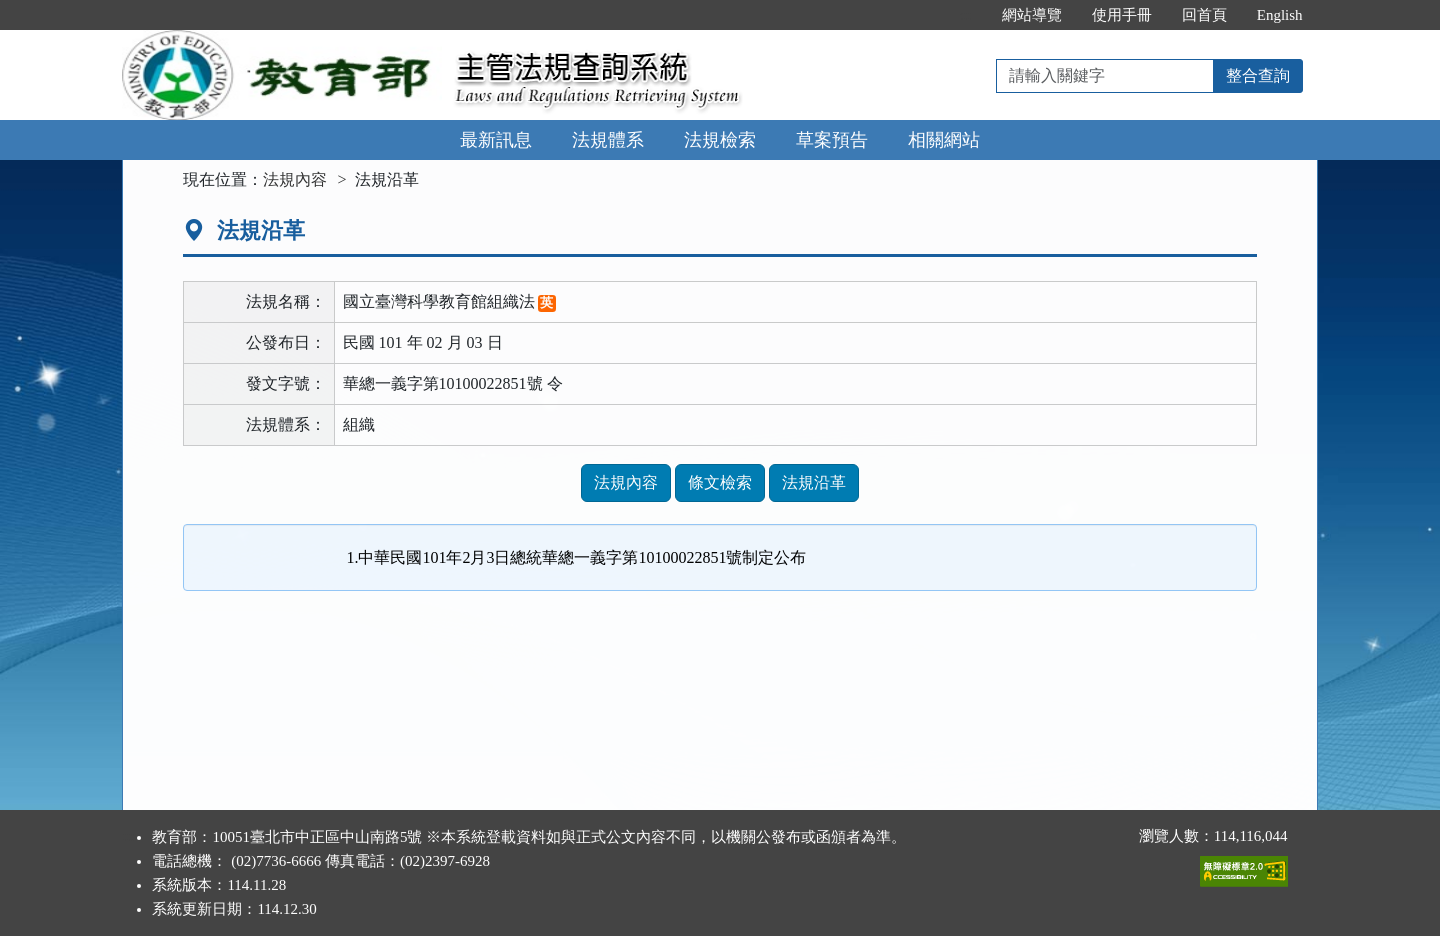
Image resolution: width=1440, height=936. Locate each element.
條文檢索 (720, 482)
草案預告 (832, 140)
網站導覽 (1032, 15)
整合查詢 (1258, 75)
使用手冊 (1122, 15)
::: (965, 15)
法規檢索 (720, 140)
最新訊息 (496, 140)
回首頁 (1204, 15)
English (1280, 15)
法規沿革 (814, 482)
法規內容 (295, 179)
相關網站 (944, 140)
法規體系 (608, 140)
